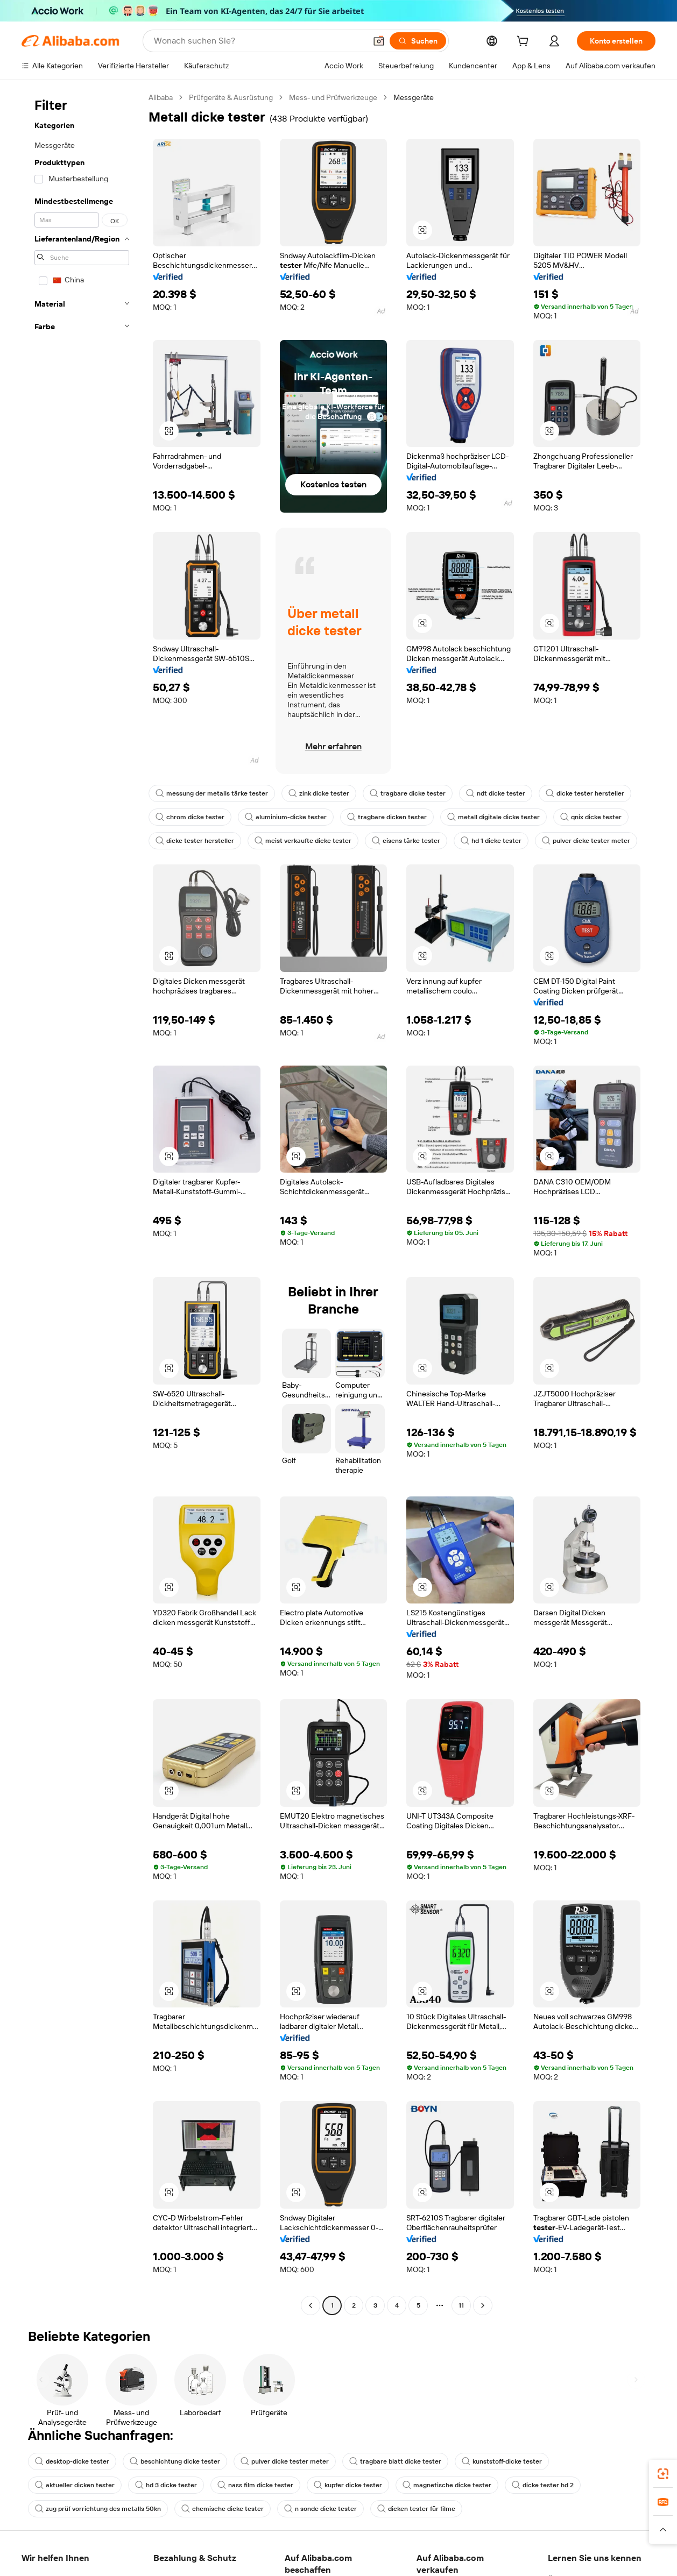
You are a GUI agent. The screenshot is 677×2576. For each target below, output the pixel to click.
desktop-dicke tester (72, 2461)
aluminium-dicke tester (286, 817)
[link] (663, 2474)
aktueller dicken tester (75, 2485)
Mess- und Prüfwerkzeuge (333, 97)
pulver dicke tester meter (586, 840)
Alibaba (161, 97)
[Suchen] (418, 40)
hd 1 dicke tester (491, 840)
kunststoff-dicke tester (502, 2461)
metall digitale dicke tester (493, 817)
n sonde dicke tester (320, 2508)
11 (461, 2305)
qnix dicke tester (591, 817)
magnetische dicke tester (447, 2485)
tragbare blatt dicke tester (395, 2461)
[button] (378, 40)
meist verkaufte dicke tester (303, 840)
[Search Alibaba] (259, 41)
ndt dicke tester (495, 793)
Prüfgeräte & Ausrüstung (231, 97)
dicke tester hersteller (585, 793)
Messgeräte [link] (413, 97)
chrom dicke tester (190, 817)
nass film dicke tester (255, 2485)
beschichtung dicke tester (175, 2461)
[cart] (525, 42)
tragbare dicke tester (408, 793)
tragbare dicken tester (387, 817)
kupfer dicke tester (348, 2485)
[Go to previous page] (310, 2305)
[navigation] (82, 1202)
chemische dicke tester (222, 2508)
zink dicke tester (318, 793)
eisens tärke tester (406, 840)
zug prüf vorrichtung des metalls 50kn (98, 2508)
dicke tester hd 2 (543, 2485)
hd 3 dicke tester (166, 2485)
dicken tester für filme (416, 2508)
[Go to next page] (482, 2305)
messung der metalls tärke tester (212, 793)
